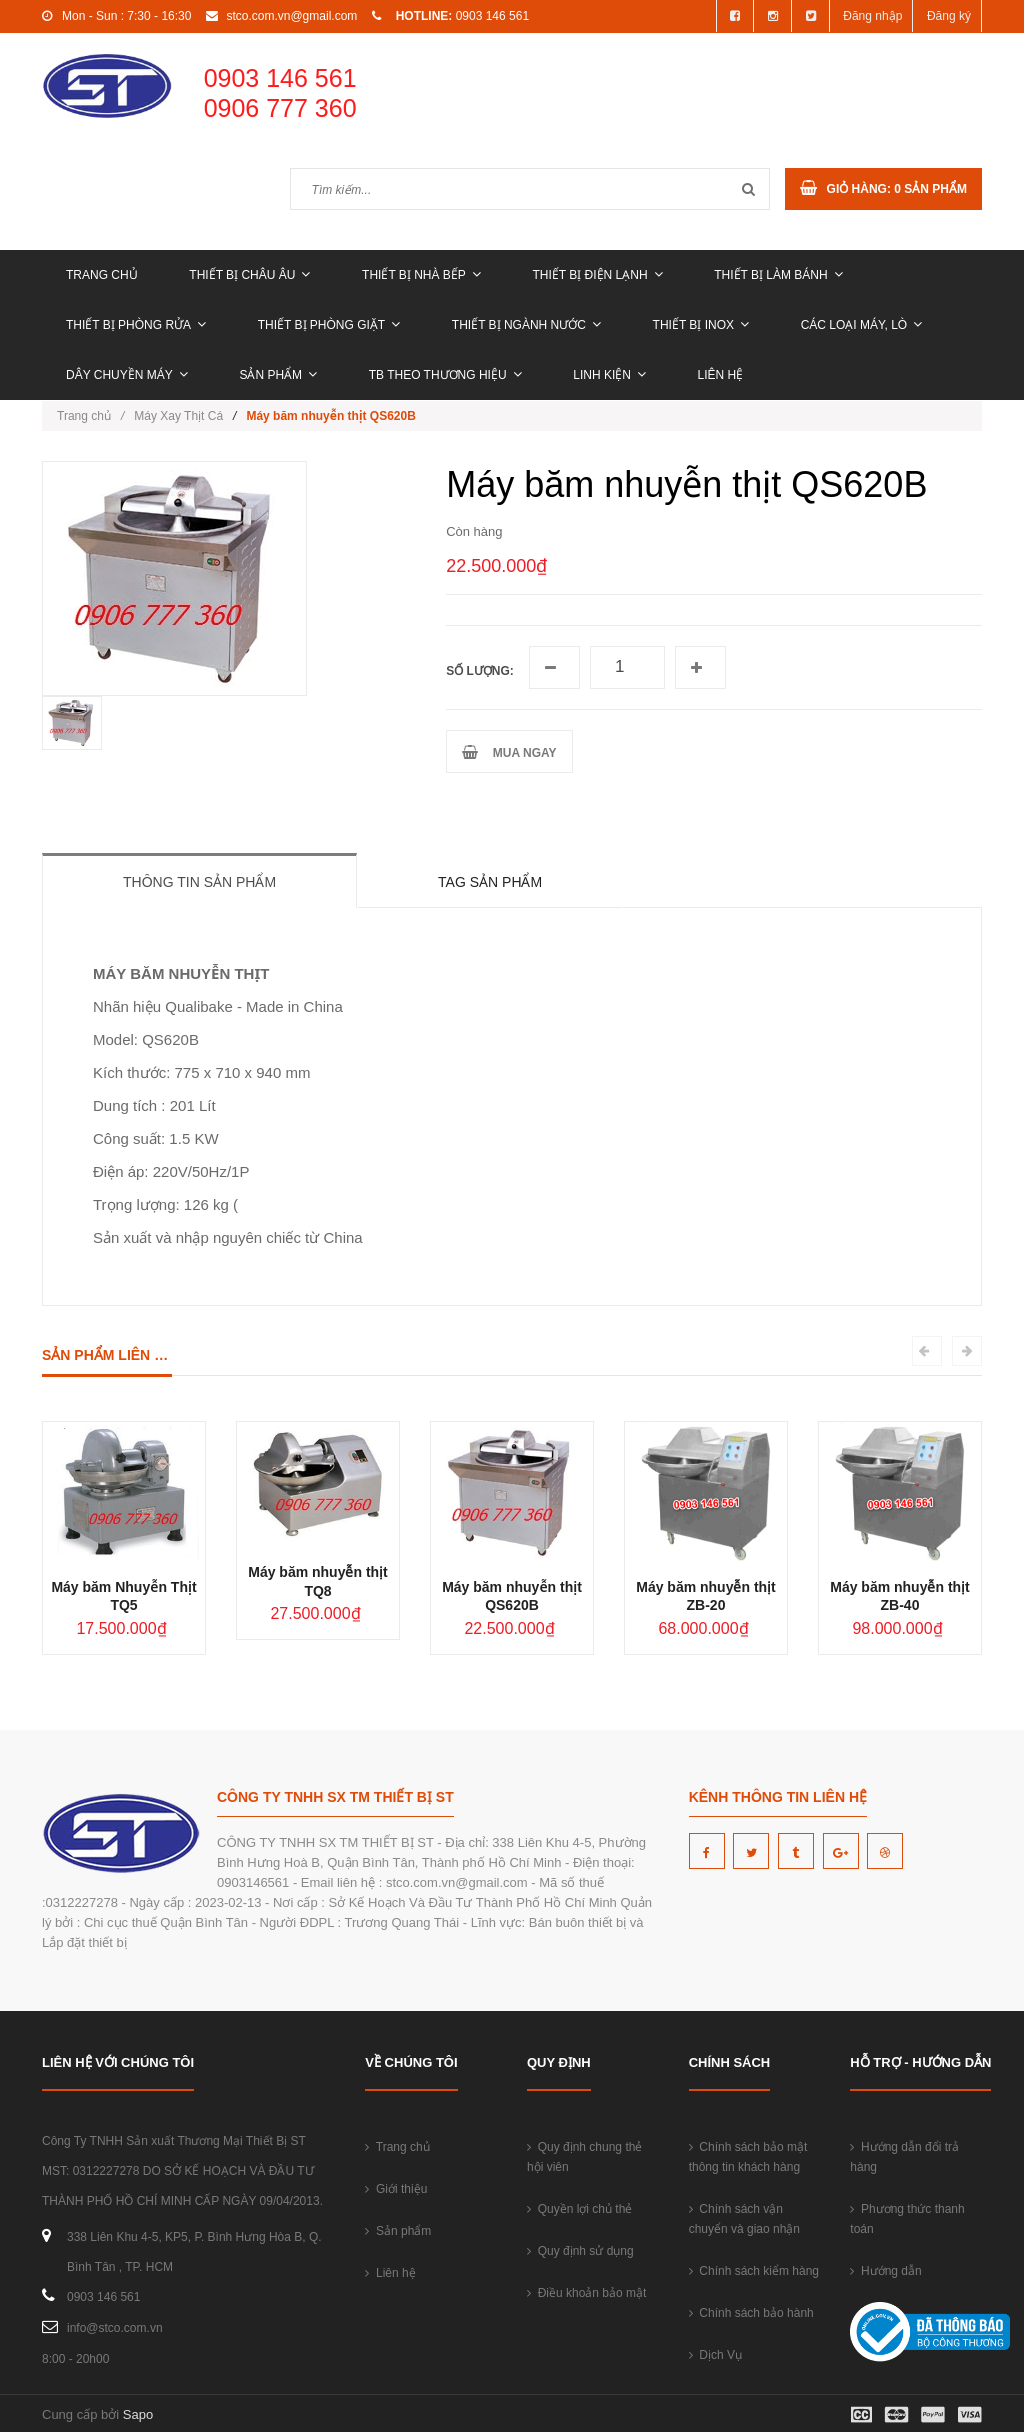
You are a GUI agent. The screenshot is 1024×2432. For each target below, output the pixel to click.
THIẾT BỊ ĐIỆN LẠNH (597, 275)
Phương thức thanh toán (907, 2219)
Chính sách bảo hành (751, 2313)
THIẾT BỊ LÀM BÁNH (778, 275)
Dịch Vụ (715, 2355)
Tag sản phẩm (490, 882)
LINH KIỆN (609, 375)
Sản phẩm (278, 375)
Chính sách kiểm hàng (754, 2271)
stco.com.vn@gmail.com (291, 16)
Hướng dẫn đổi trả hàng (904, 2157)
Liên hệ (721, 375)
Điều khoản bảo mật (586, 2293)
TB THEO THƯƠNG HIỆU (445, 375)
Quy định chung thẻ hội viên (584, 2157)
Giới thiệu (396, 2189)
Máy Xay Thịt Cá (178, 416)
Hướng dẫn (885, 2271)
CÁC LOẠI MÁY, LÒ (861, 325)
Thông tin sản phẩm (199, 882)
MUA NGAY (509, 752)
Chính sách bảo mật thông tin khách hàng (748, 2157)
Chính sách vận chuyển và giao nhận (744, 2219)
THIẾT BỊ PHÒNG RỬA (136, 325)
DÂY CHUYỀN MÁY (127, 375)
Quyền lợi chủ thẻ (579, 2209)
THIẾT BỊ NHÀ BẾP (421, 275)
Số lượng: (480, 671)
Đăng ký (949, 16)
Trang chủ (102, 275)
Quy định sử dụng (580, 2251)
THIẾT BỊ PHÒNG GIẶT (329, 325)
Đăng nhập (872, 16)
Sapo (138, 2414)
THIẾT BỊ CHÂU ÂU (249, 275)
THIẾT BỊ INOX (701, 325)
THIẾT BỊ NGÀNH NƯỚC (526, 325)
